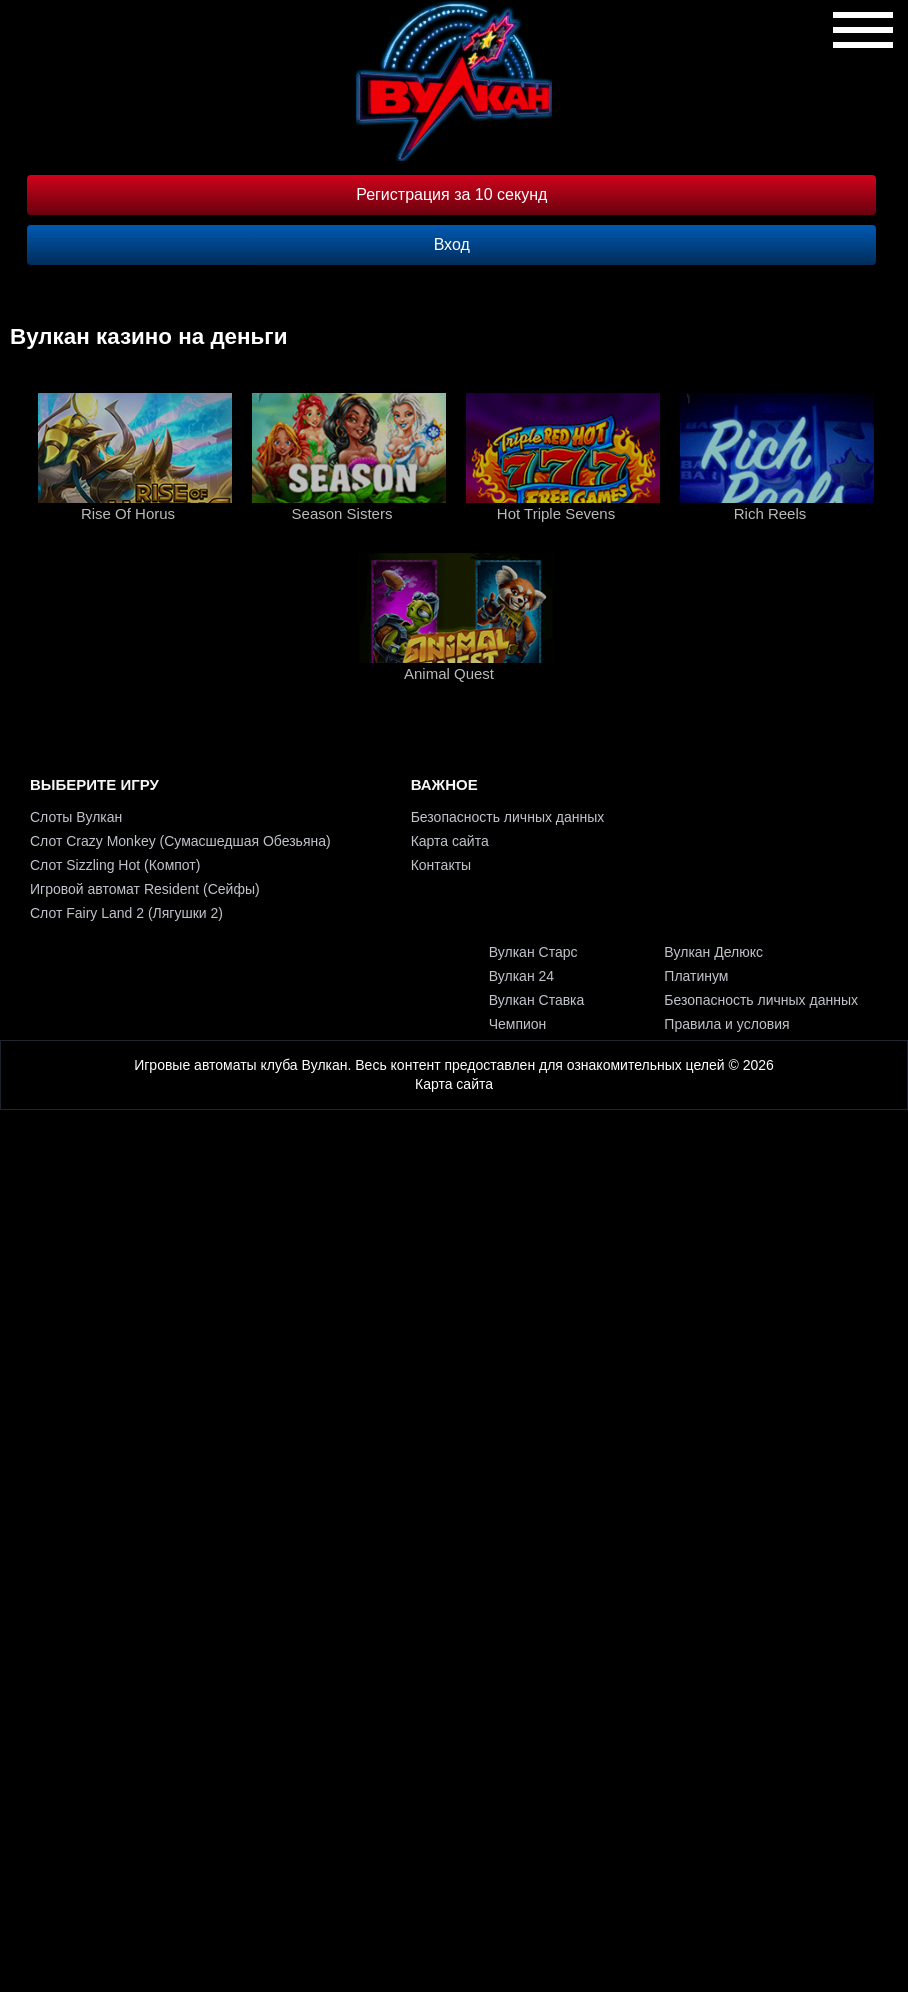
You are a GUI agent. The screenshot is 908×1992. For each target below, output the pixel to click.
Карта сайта (450, 841)
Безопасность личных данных (508, 817)
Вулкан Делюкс (713, 952)
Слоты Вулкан (76, 817)
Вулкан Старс (533, 952)
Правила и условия (726, 1024)
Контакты (441, 865)
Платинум (696, 976)
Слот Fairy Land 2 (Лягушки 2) (126, 913)
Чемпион (518, 1024)
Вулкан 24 (521, 976)
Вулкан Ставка (537, 1000)
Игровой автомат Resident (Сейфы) (145, 889)
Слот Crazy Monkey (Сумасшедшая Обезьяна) (180, 841)
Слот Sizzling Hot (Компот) (115, 865)
